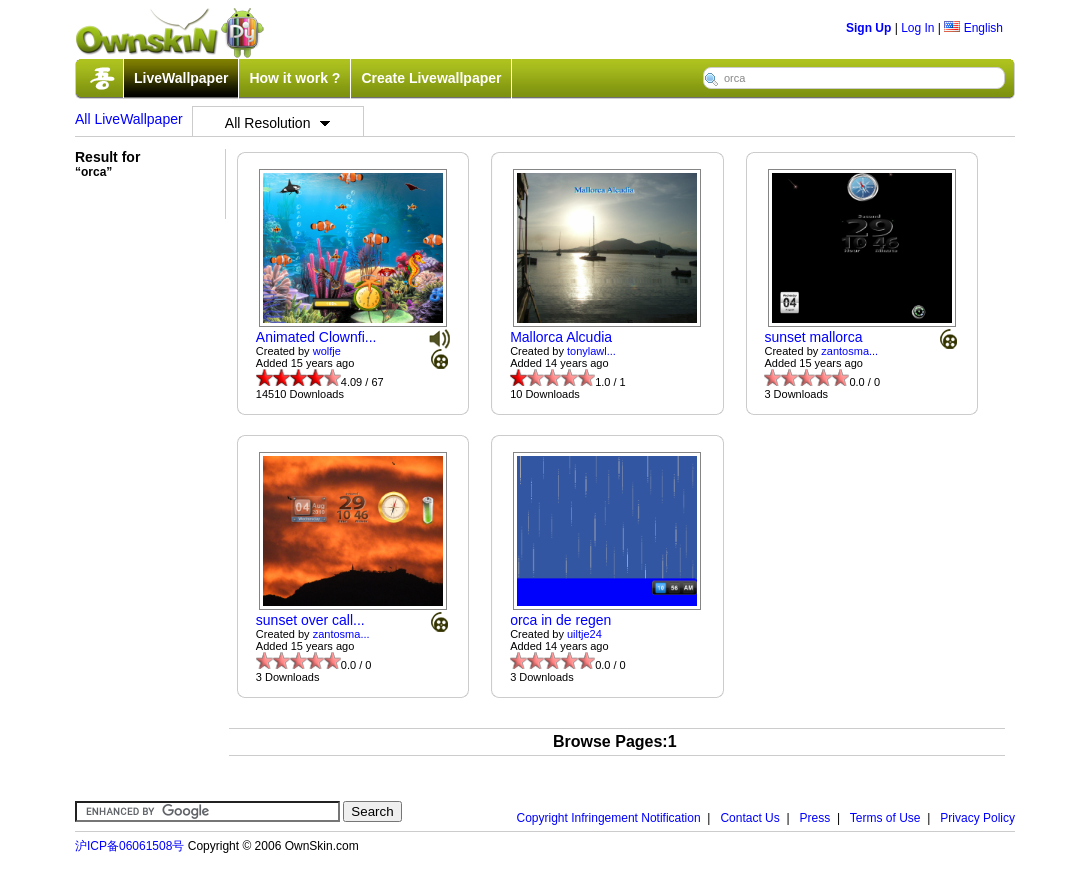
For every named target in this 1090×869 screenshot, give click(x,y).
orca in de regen (560, 620)
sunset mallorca (813, 337)
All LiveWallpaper (129, 119)
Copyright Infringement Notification (609, 818)
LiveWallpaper (181, 78)
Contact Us (749, 818)
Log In (917, 28)
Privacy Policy (977, 818)
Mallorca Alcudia (561, 337)
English (973, 28)
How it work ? (294, 78)
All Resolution (278, 123)
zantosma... (849, 351)
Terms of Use (885, 818)
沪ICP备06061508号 (129, 846)
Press (815, 818)
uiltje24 (584, 634)
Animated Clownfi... (316, 337)
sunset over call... (310, 620)
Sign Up (868, 28)
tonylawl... (591, 351)
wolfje (327, 351)
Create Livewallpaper (431, 78)
